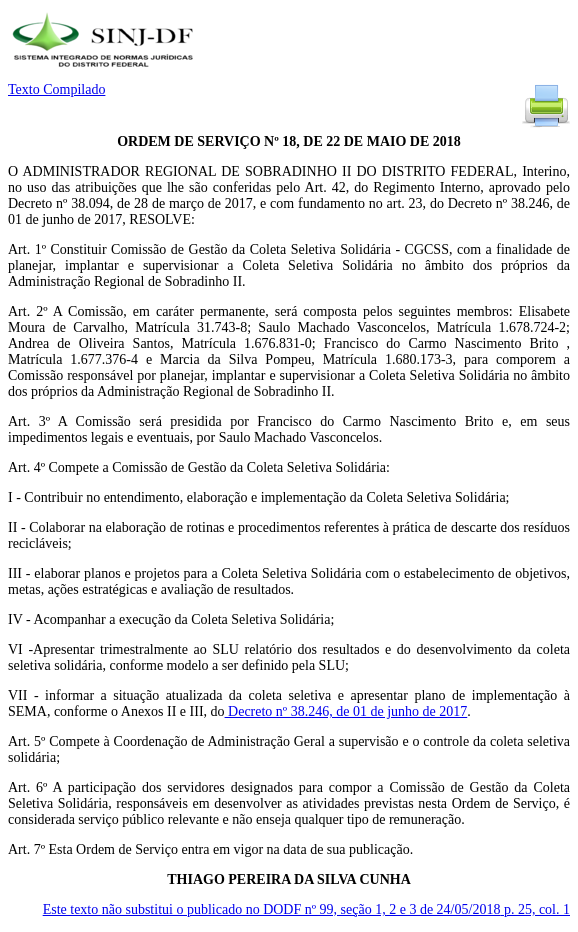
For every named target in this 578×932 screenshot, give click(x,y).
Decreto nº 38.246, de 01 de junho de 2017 (346, 711)
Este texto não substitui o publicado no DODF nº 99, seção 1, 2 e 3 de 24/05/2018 (306, 909)
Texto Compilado (56, 89)
